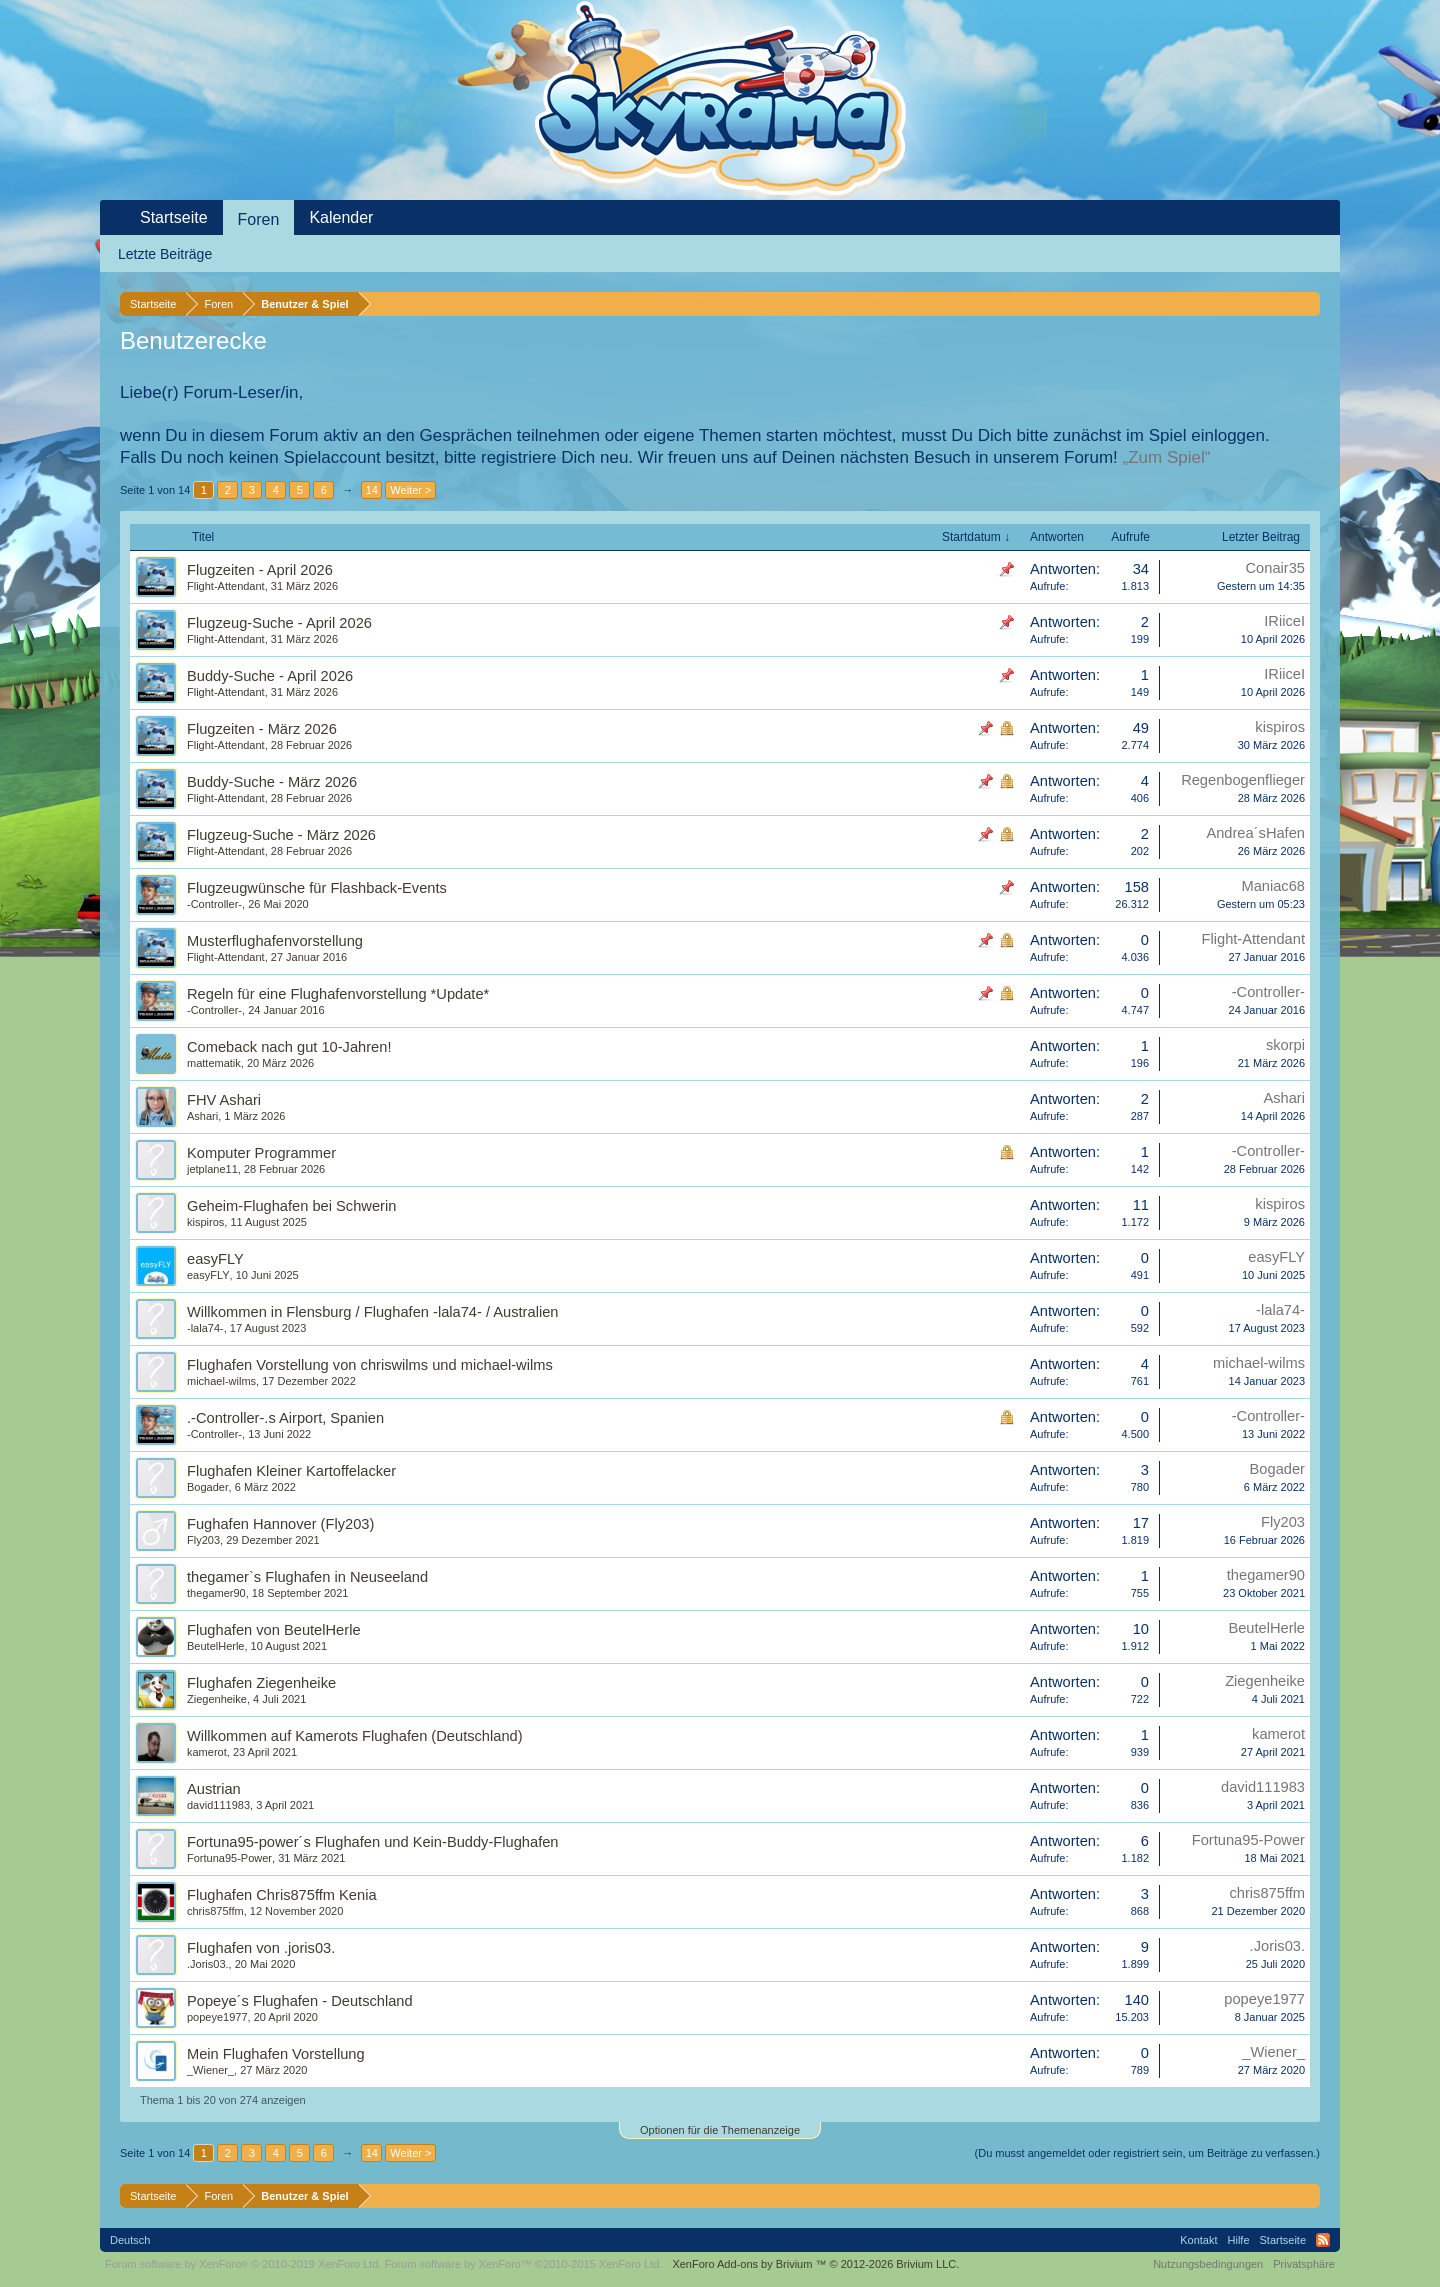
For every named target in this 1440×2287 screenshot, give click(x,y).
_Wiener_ (210, 2070)
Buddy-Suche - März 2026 (272, 782)
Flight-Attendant (226, 586)
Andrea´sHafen (1255, 833)
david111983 (218, 1805)
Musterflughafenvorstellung (275, 941)
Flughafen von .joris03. (261, 1948)
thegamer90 (216, 1593)
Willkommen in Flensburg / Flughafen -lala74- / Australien (372, 1312)
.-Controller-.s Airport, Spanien (285, 1418)
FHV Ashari (224, 1100)
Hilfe (1239, 2240)
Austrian (214, 1789)
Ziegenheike (217, 1699)
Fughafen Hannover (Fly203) (280, 1524)
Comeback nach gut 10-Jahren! (289, 1047)
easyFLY (215, 1259)
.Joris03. (208, 1964)
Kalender (341, 217)
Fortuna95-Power (229, 1858)
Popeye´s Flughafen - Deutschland (300, 2001)
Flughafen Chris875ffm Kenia (282, 1895)
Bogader (208, 1487)
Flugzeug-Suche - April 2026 (279, 623)
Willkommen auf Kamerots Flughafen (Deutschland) (355, 1736)
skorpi (1285, 1045)
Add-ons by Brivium (815, 2264)
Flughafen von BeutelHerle (274, 1630)
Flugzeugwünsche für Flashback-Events (317, 888)
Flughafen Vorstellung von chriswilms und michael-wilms (370, 1365)
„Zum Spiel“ (1167, 457)
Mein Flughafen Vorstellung (276, 2054)
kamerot (207, 1752)
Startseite (174, 217)
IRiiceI (1284, 621)
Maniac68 (1273, 886)
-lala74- (205, 1328)
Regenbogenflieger (1243, 780)
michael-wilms (221, 1381)
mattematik (214, 1063)
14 (372, 490)
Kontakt (1198, 2240)
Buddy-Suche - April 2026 (270, 676)
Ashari (202, 1116)
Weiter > (410, 490)
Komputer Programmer (261, 1153)
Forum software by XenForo (243, 2264)
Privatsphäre (1304, 2264)
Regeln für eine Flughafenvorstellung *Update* (338, 994)
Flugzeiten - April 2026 (260, 570)
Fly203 (203, 1540)
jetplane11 (212, 1169)
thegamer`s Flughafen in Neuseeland (307, 1577)
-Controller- (214, 904)
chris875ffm (215, 1911)
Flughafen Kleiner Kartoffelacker (291, 1471)
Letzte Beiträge (165, 254)
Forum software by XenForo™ (524, 2264)
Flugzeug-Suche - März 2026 (281, 835)
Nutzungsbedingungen (1208, 2264)
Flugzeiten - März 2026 (262, 729)
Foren (259, 219)
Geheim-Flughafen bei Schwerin (291, 1206)
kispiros (1280, 727)
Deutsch (130, 2240)
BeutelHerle (215, 1646)
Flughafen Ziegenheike (261, 1683)
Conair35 (1275, 568)
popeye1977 (217, 2017)
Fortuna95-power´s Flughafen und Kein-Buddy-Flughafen (373, 1842)
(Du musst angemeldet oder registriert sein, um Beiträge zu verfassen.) (1147, 2153)
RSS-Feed (1323, 2240)
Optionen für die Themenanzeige (720, 2130)
